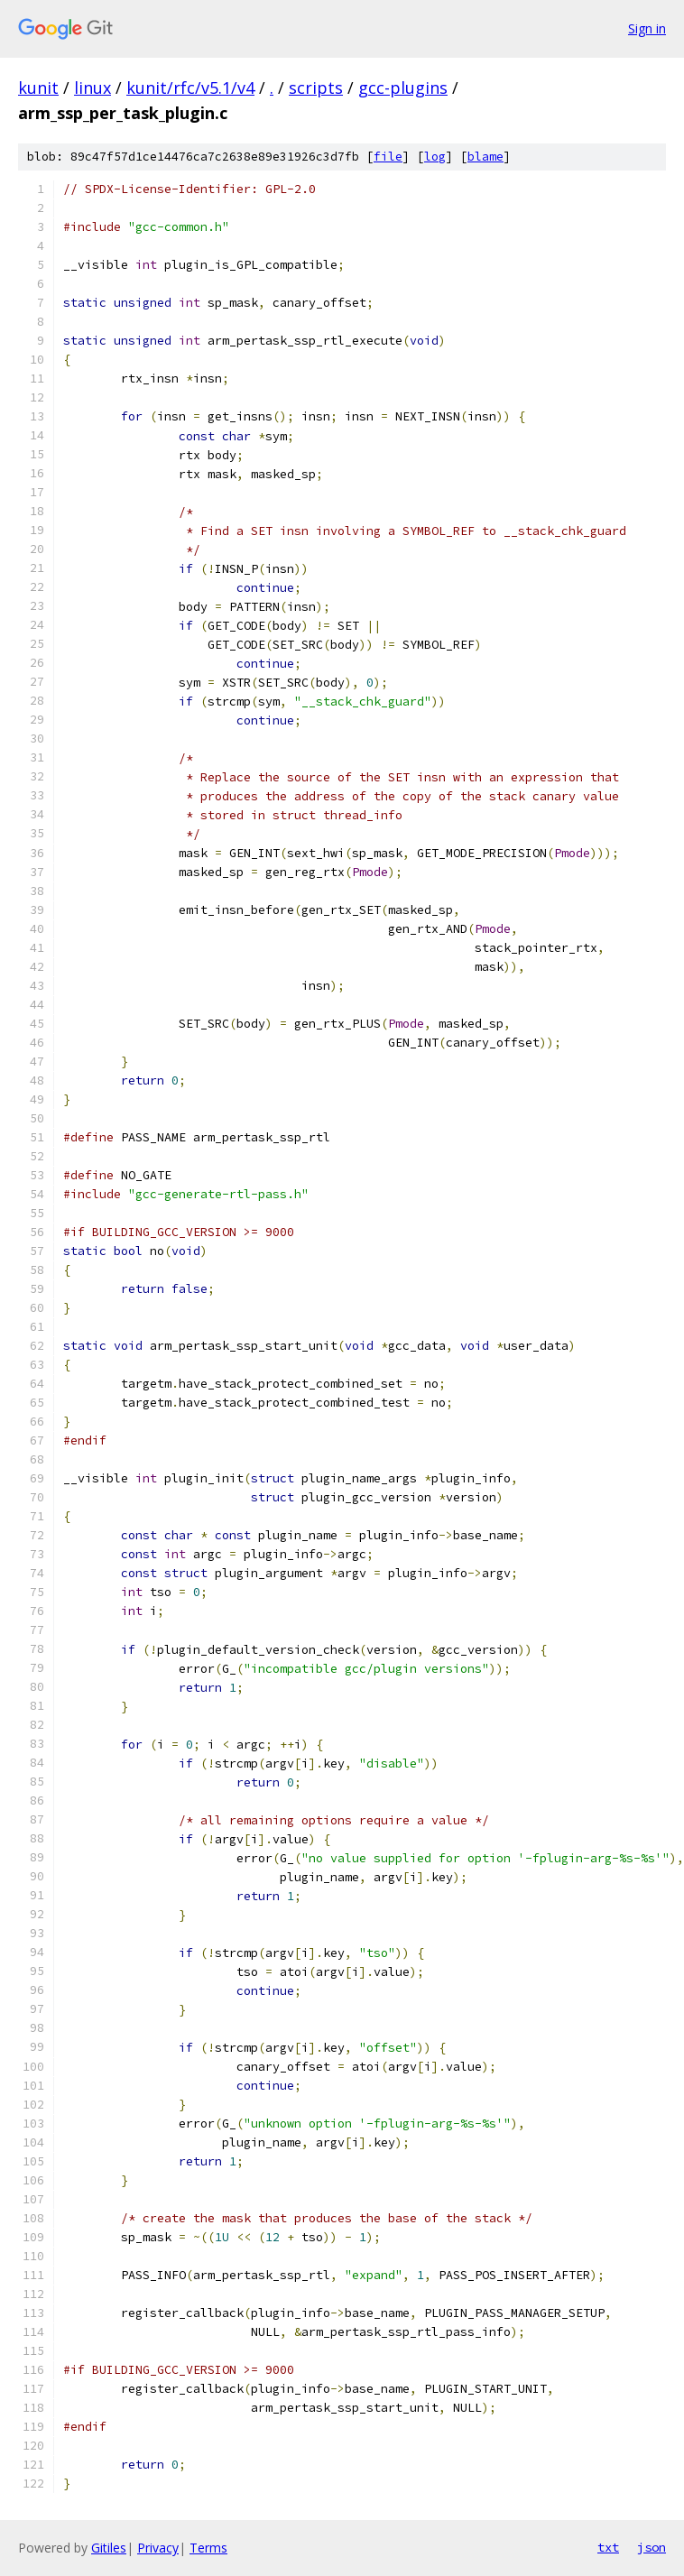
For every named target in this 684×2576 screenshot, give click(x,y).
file (388, 156)
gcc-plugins (403, 87)
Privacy (158, 2547)
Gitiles (108, 2547)
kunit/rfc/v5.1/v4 (190, 87)
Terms (208, 2547)
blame (485, 156)
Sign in (647, 28)
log (435, 156)
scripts (316, 87)
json (651, 2547)
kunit (38, 87)
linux (92, 87)
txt (608, 2547)
